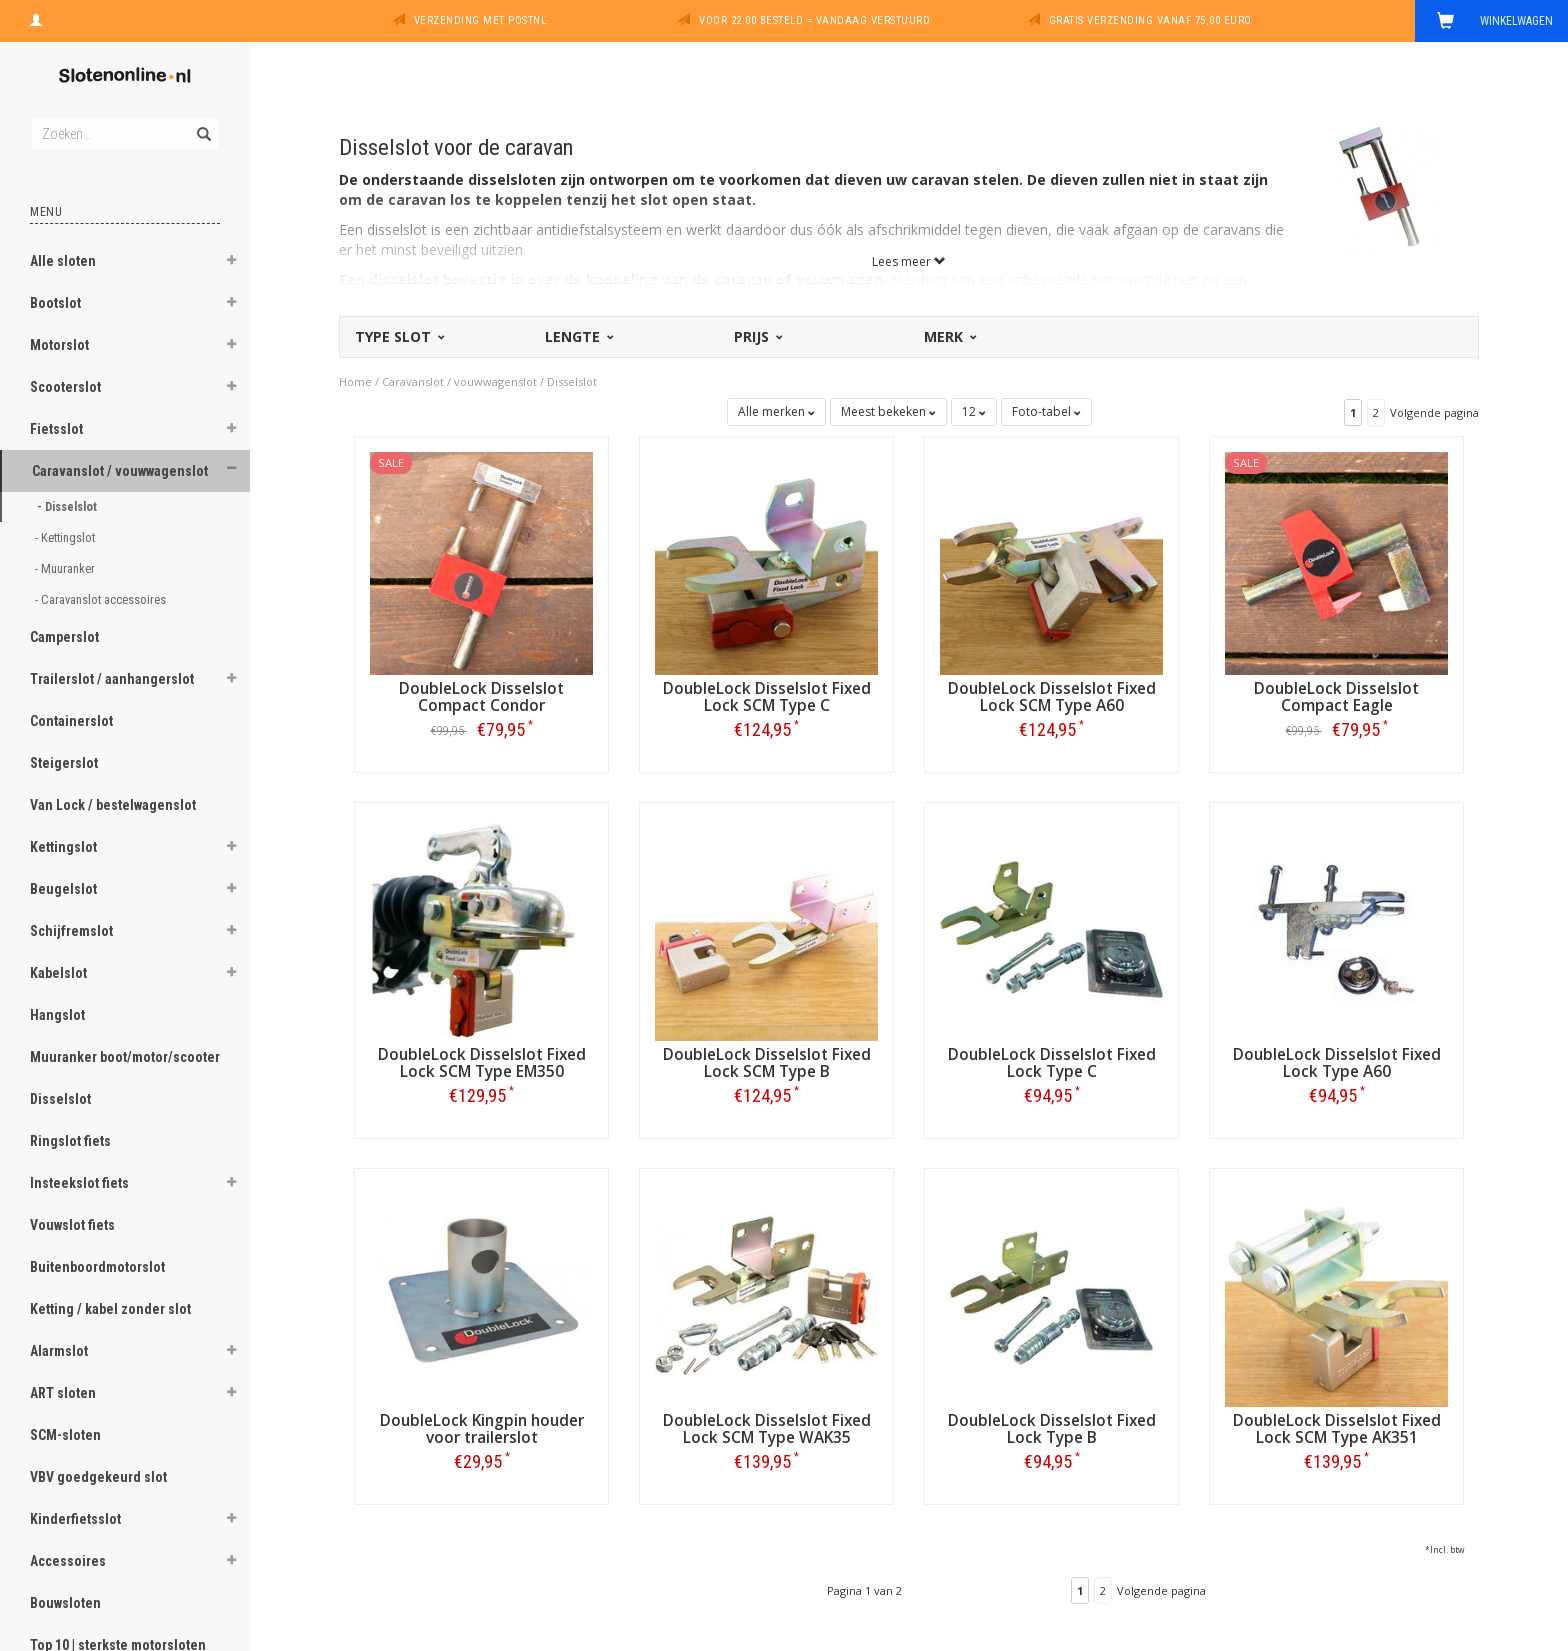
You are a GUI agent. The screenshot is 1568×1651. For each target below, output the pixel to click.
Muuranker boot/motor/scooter (125, 1057)
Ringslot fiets (70, 1141)
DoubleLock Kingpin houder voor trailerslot (482, 1429)
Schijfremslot (71, 931)
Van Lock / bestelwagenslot (113, 805)
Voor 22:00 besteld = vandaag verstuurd (814, 20)
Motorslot (59, 345)
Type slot (398, 336)
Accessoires (68, 1561)
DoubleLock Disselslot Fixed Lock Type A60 (1337, 1063)
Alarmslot (59, 1351)
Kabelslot (58, 973)
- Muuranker (66, 568)
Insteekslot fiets (79, 1183)
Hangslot (57, 1015)
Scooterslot (65, 387)
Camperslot (64, 637)
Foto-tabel (1046, 411)
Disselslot (60, 1099)
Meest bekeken (888, 411)
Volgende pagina (1434, 412)
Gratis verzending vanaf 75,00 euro (1150, 20)
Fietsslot (56, 429)
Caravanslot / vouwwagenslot (120, 471)
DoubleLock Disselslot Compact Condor (481, 697)
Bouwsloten (65, 1603)
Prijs (757, 336)
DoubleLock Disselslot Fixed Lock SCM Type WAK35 (767, 1429)
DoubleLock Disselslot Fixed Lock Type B (1052, 1429)
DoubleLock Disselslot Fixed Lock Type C (1052, 1063)
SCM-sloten (65, 1435)
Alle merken (776, 411)
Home (355, 381)
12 (974, 411)
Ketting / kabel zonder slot (110, 1309)
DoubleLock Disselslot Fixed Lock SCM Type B (767, 1063)
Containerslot (71, 721)
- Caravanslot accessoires (102, 599)
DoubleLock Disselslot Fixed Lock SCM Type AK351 (1337, 1429)
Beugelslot (63, 889)
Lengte (578, 336)
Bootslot (55, 303)
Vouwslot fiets (72, 1225)
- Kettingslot (66, 537)
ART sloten (63, 1393)
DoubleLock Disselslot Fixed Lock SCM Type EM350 (482, 1063)
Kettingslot (63, 847)
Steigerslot (64, 763)
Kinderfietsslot (75, 1519)
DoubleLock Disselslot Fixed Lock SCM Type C (767, 697)
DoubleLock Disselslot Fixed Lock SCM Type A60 (1052, 697)
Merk (949, 336)
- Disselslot (68, 506)
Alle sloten (63, 261)
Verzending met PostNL (480, 20)
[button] (231, 263)
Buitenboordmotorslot (97, 1267)
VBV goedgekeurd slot (98, 1477)
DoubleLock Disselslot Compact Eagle (1336, 697)
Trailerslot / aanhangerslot (112, 679)
